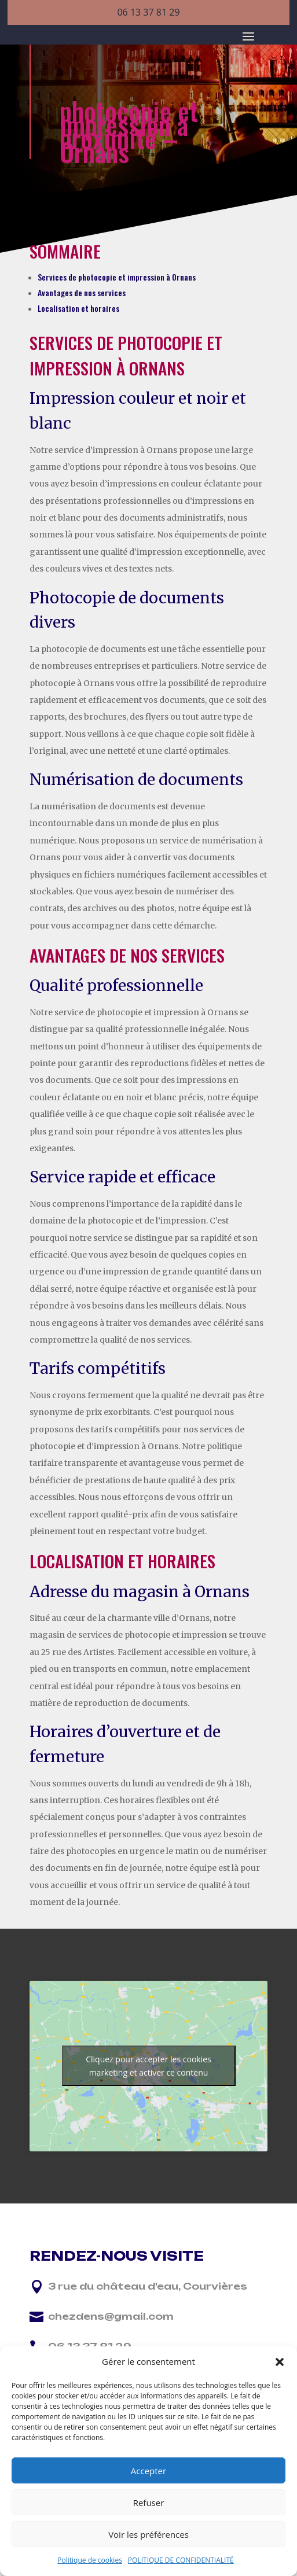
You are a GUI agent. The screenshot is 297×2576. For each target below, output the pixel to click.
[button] (279, 2362)
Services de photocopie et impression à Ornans (117, 277)
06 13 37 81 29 (148, 12)
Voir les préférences (148, 2534)
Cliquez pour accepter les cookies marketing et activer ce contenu (148, 2066)
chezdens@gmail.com (111, 2316)
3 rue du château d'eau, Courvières (147, 2286)
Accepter (148, 2471)
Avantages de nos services (82, 292)
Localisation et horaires (78, 308)
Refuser (148, 2502)
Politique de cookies (89, 2560)
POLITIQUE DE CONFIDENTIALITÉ (181, 2560)
